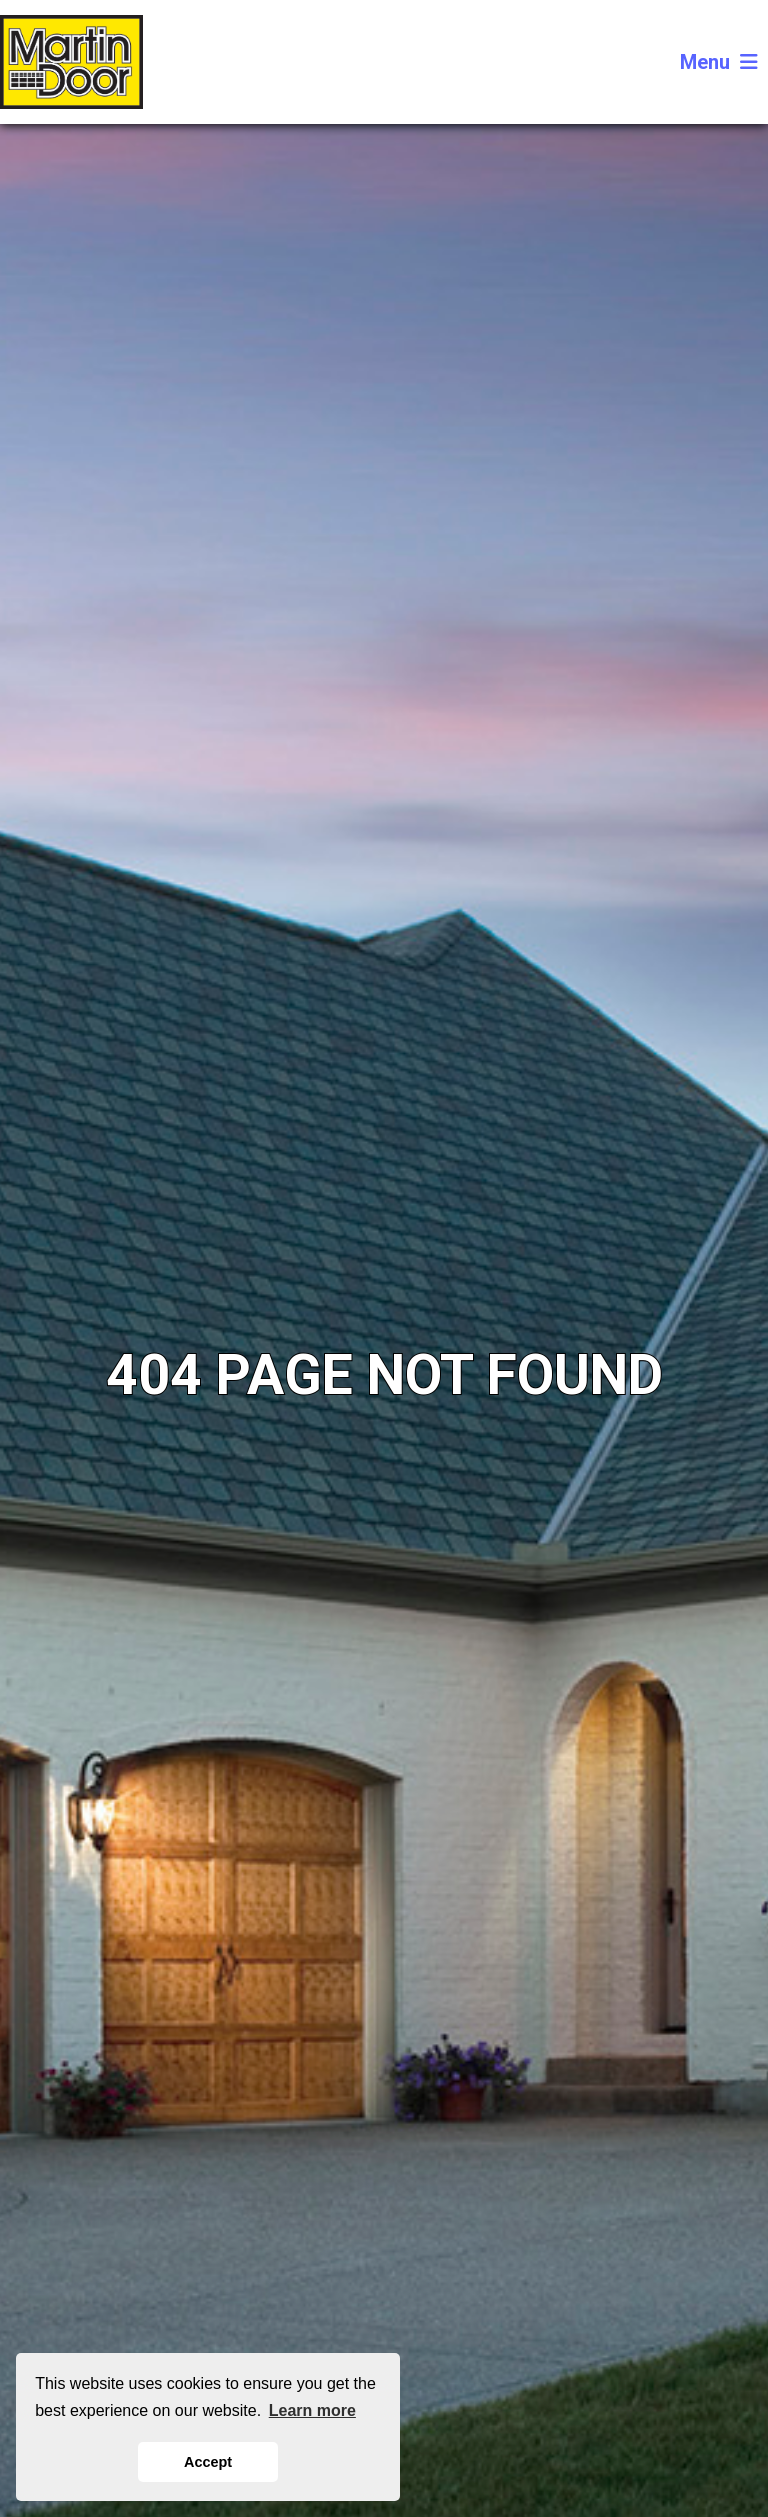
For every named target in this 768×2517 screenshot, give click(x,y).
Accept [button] (208, 2462)
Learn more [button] (312, 2410)
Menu (719, 62)
